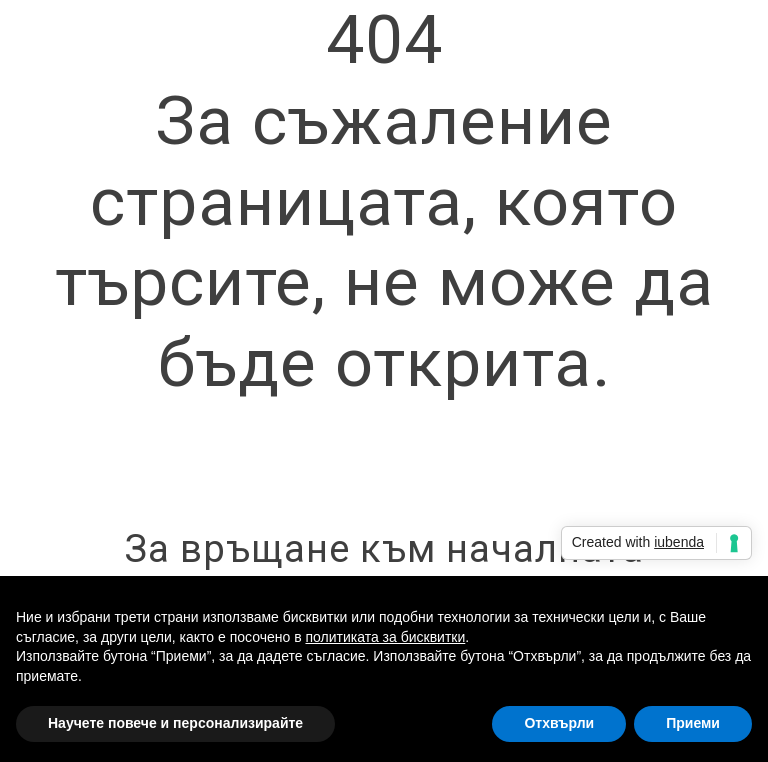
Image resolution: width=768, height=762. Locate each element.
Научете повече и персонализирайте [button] (175, 723)
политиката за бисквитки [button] (385, 637)
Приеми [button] (693, 723)
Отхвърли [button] (559, 723)
